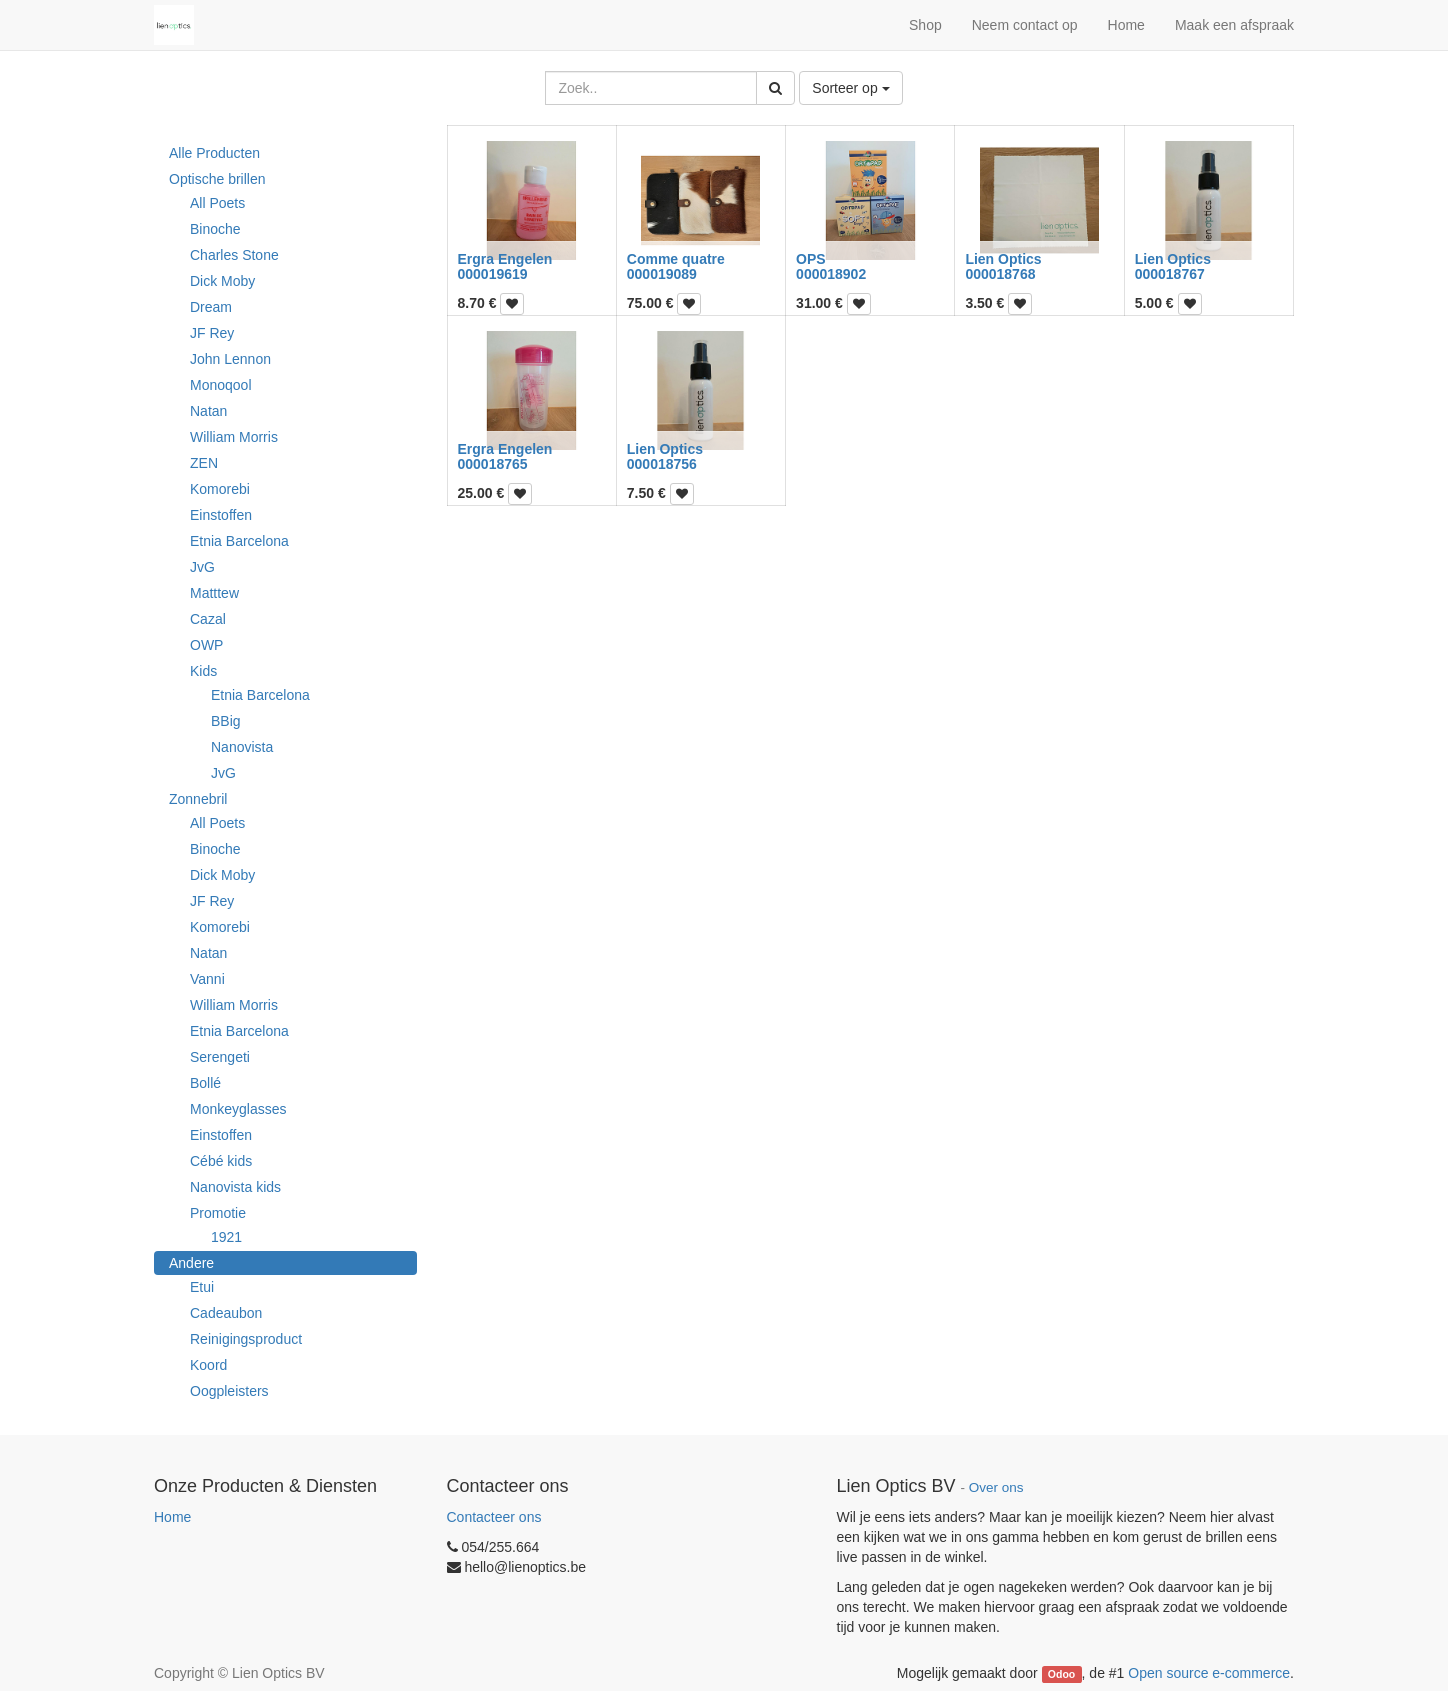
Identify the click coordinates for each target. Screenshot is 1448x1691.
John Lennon (230, 359)
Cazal (208, 619)
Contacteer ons (494, 1517)
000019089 (662, 274)
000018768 (1000, 274)
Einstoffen (221, 515)
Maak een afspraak (1234, 25)
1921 (226, 1237)
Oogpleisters (229, 1391)
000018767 (1170, 274)
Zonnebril (198, 799)
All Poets (217, 203)
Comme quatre (676, 259)
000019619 (493, 274)
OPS (811, 259)
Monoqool (221, 385)
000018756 (662, 464)
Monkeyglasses (238, 1109)
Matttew (214, 593)
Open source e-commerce (1209, 1673)
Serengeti (220, 1057)
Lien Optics (1003, 259)
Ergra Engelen (505, 259)
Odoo (1061, 1674)
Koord (208, 1365)
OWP (206, 645)
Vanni (207, 979)
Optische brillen (217, 179)
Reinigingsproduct (246, 1339)
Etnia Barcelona (239, 541)
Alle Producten (214, 153)
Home (172, 1517)
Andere (191, 1263)
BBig (226, 721)
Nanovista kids (235, 1187)
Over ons (996, 1487)
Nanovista (242, 747)
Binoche (215, 229)
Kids (203, 671)
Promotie (218, 1213)
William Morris (234, 437)
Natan (208, 411)
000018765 (493, 464)
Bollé (205, 1083)
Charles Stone (234, 255)
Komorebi (220, 489)
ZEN (204, 463)
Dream (211, 307)
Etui (202, 1287)
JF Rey (212, 333)
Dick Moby (222, 281)
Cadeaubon (226, 1313)
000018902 (831, 274)
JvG (202, 567)
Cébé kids (221, 1161)
